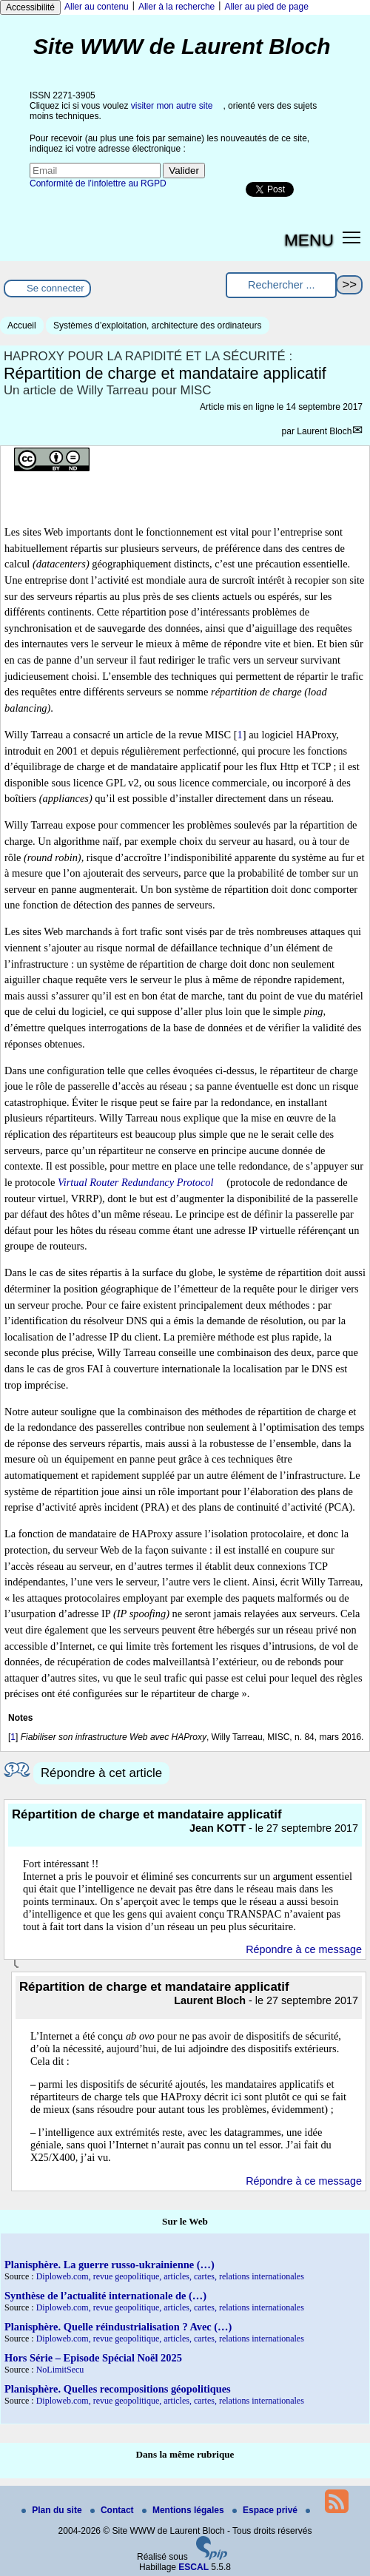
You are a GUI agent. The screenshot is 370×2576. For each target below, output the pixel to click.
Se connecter (55, 288)
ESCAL (193, 2567)
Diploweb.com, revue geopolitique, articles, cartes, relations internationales (170, 2276)
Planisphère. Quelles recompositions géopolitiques (117, 2389)
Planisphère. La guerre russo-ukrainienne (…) (109, 2264)
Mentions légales (184, 2510)
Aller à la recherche (176, 6)
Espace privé (266, 2510)
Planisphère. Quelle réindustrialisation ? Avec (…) (118, 2327)
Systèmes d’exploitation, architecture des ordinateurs (157, 325)
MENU (309, 239)
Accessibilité (30, 7)
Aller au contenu (96, 6)
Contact (113, 2510)
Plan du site (52, 2510)
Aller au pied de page (266, 6)
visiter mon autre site (172, 106)
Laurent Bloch (324, 431)
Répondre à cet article (101, 1773)
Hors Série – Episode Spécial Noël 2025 (93, 2358)
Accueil (21, 325)
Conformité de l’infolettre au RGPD (98, 183)
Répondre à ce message (304, 1949)
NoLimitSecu (60, 2369)
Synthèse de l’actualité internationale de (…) (105, 2296)
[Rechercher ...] (281, 285)
